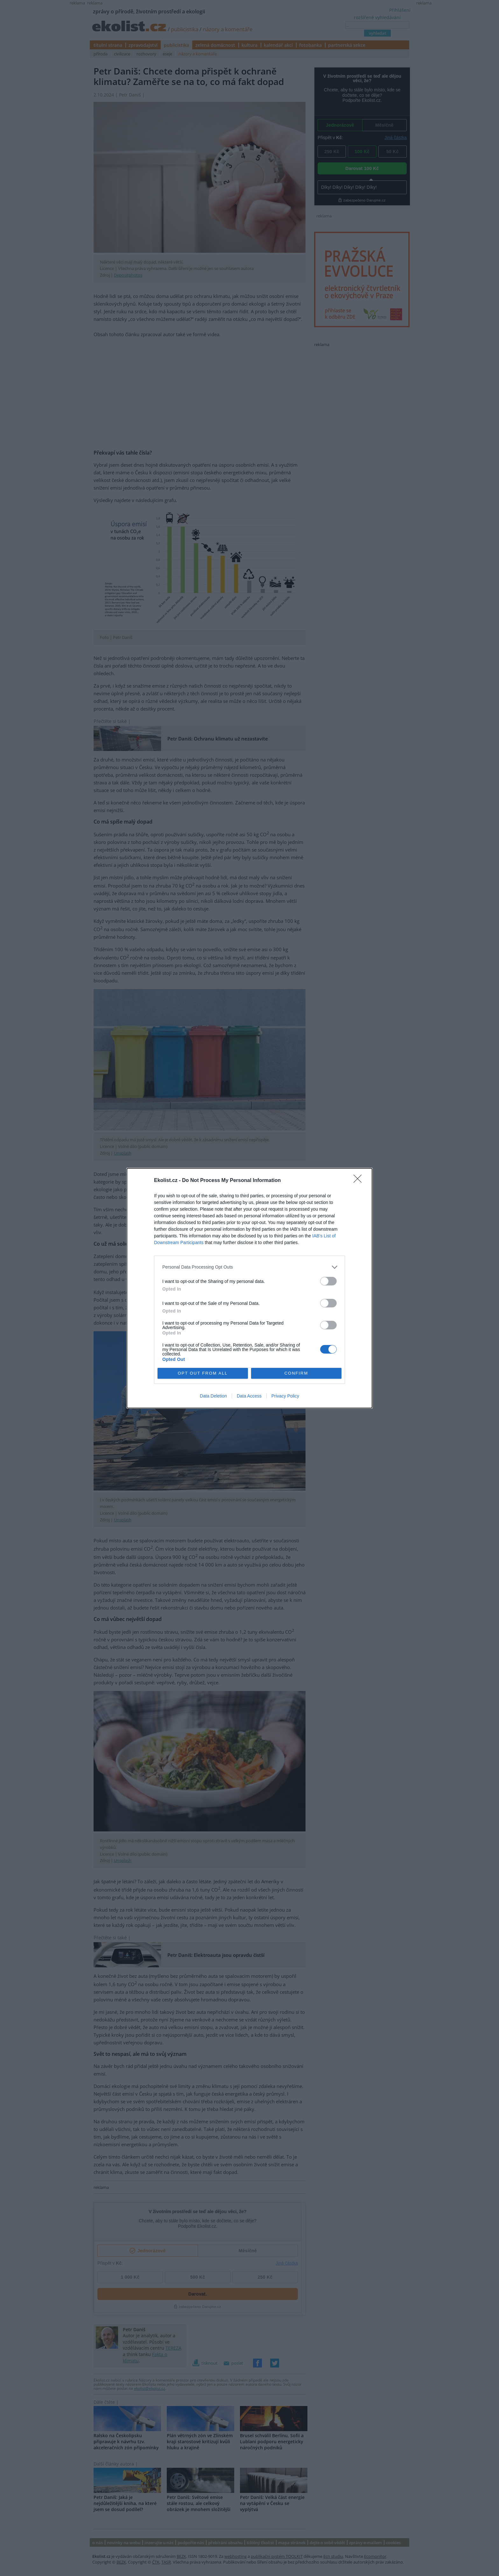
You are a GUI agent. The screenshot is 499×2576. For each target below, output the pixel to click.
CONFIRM (296, 1373)
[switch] (328, 1281)
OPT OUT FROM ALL (203, 1373)
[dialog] (249, 1288)
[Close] (360, 1181)
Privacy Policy (285, 1395)
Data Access (249, 1395)
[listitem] (249, 1267)
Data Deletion (213, 1395)
